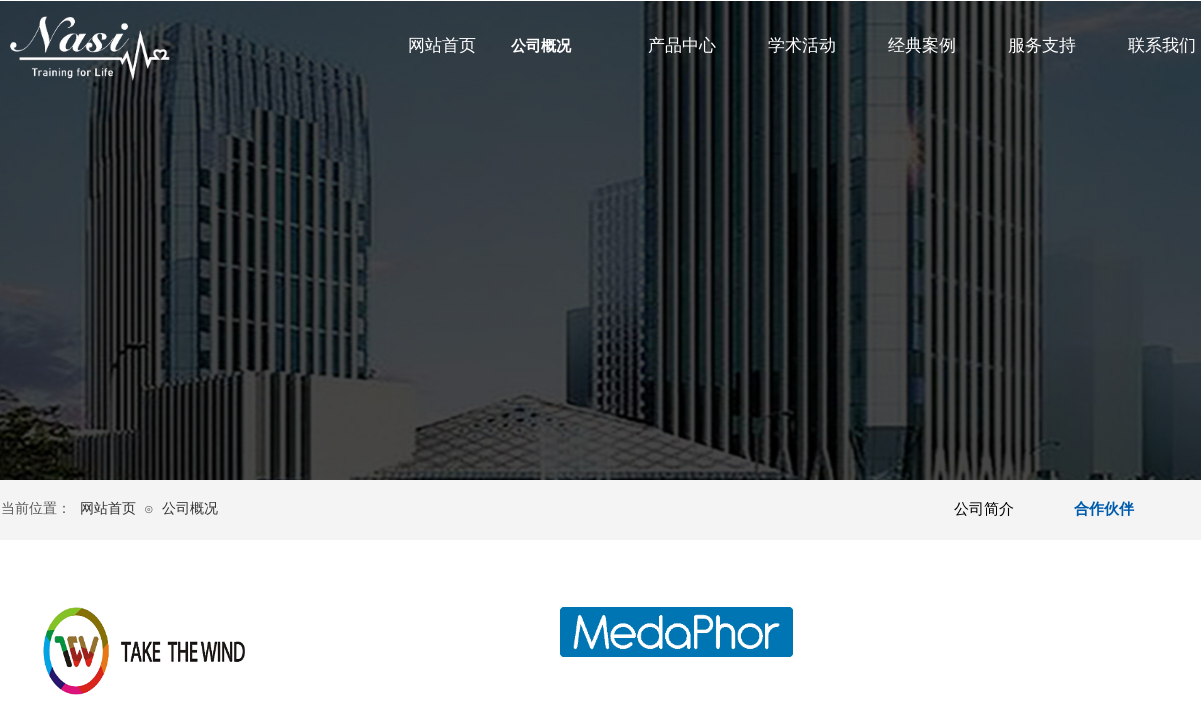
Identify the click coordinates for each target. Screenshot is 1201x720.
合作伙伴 (1104, 509)
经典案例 (922, 45)
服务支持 (1042, 45)
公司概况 (541, 46)
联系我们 (1162, 45)
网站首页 (442, 45)
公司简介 (984, 509)
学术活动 (802, 45)
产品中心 (682, 45)
